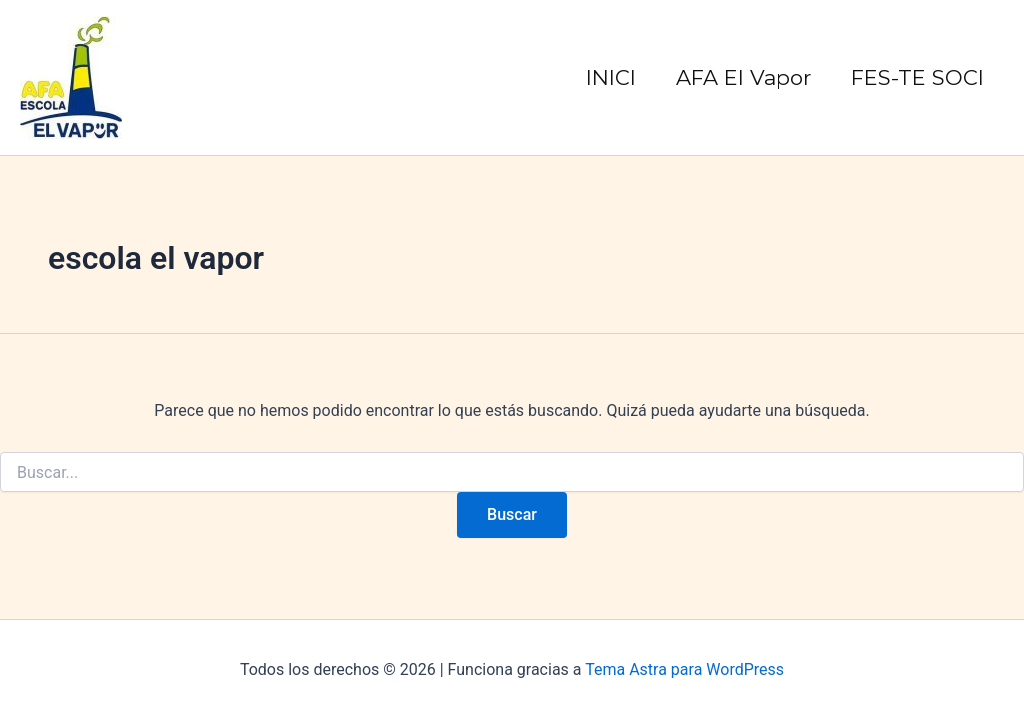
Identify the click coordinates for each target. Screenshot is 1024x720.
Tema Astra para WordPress (684, 669)
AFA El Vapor (743, 77)
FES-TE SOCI (917, 77)
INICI (611, 77)
